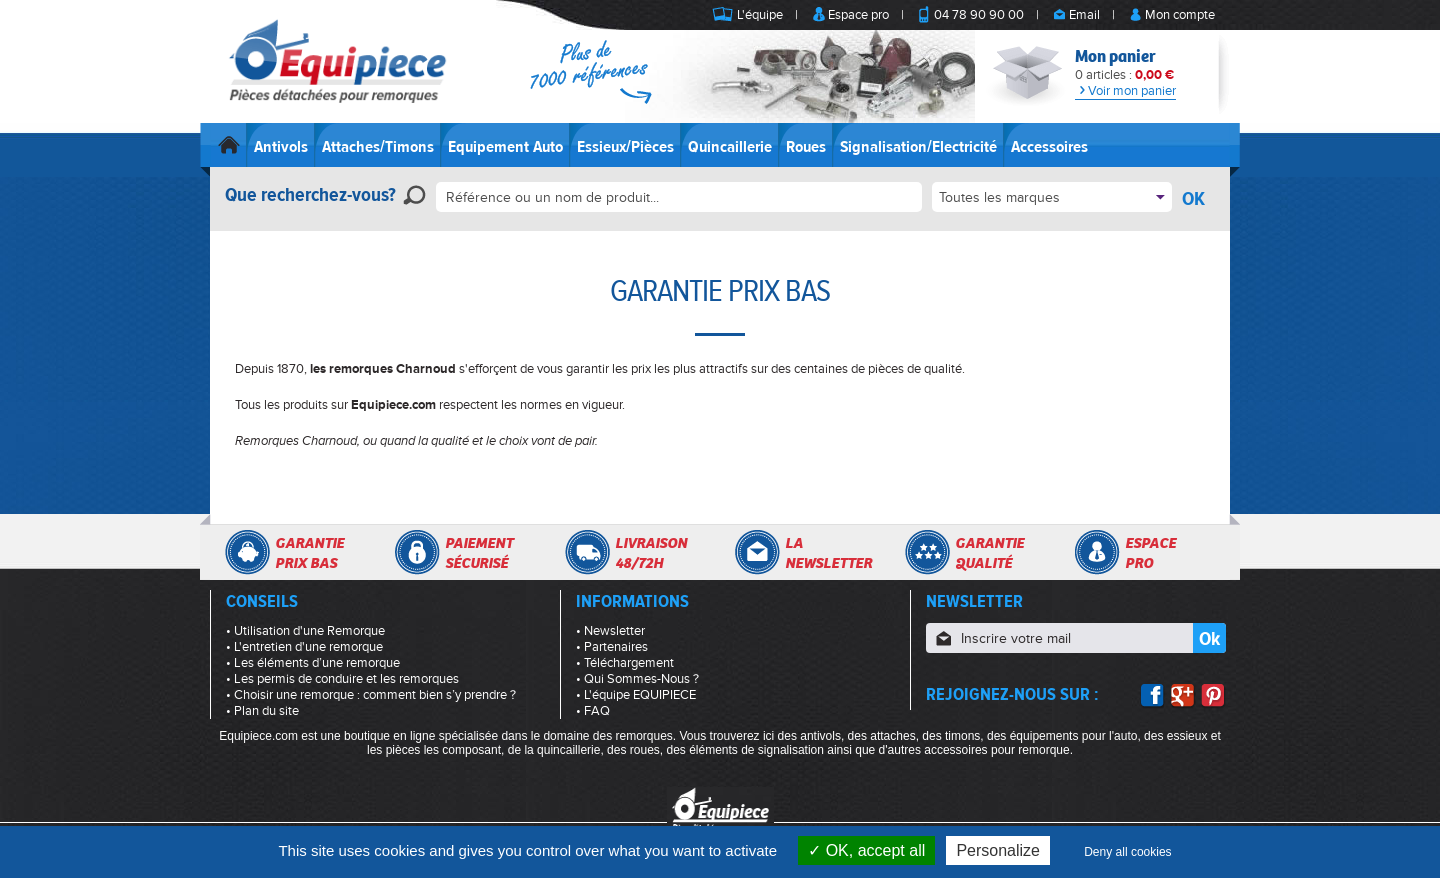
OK (1193, 198)
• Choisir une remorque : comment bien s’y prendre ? (371, 695)
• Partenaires (612, 647)
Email (1084, 15)
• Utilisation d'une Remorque (305, 631)
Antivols (281, 147)
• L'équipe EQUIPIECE (636, 695)
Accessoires (1049, 147)
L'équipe (760, 15)
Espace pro (858, 15)
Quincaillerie (730, 147)
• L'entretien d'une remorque (304, 647)
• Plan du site (262, 711)
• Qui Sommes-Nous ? (637, 679)
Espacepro (1150, 553)
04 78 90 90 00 (979, 15)
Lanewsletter (828, 553)
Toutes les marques (999, 197)
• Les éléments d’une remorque (313, 663)
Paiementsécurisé (479, 553)
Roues (806, 147)
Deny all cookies (1127, 852)
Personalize (998, 850)
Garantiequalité (989, 553)
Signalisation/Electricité (918, 147)
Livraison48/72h (651, 553)
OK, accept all (866, 850)
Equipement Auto (505, 147)
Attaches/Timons (378, 147)
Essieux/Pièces (625, 147)
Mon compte (1180, 15)
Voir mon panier (1125, 91)
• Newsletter (610, 631)
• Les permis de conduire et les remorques (342, 679)
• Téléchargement (625, 663)
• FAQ (593, 711)
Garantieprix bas (309, 553)
